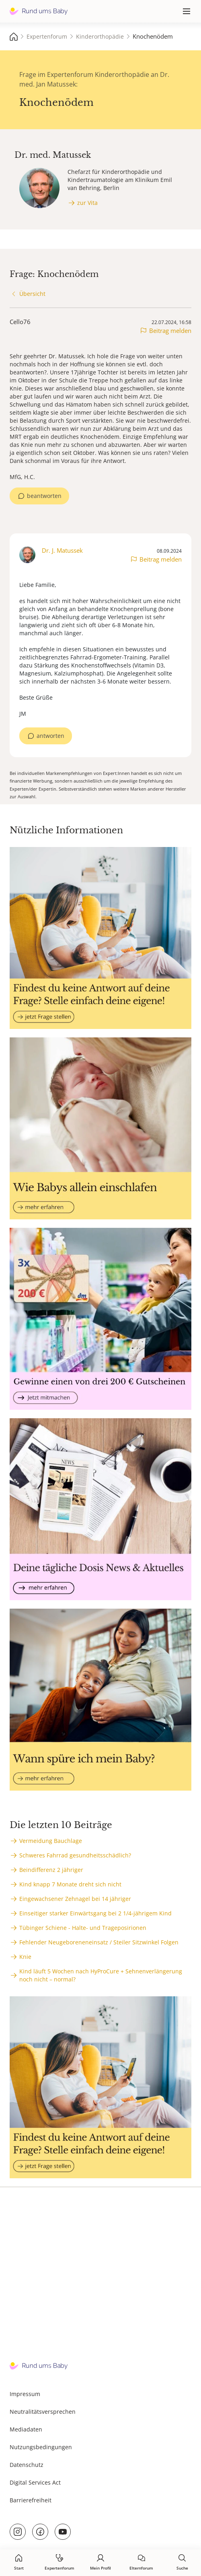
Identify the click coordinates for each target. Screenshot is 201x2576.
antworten (50, 736)
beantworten (44, 496)
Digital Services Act (35, 2482)
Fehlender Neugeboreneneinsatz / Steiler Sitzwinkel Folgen (98, 1942)
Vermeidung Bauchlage (50, 1841)
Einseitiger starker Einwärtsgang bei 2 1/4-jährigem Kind (95, 1913)
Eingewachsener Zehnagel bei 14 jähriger (75, 1899)
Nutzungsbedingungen (41, 2447)
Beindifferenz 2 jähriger (51, 1870)
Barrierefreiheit (30, 2500)
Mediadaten (26, 2429)
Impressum (25, 2394)
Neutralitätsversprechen (43, 2411)
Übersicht (32, 293)
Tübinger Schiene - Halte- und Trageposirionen (82, 1927)
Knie (25, 1956)
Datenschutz (26, 2465)
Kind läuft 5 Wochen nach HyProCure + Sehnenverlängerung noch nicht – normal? (100, 1975)
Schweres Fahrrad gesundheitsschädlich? (75, 1855)
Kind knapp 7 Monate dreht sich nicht (70, 1884)
